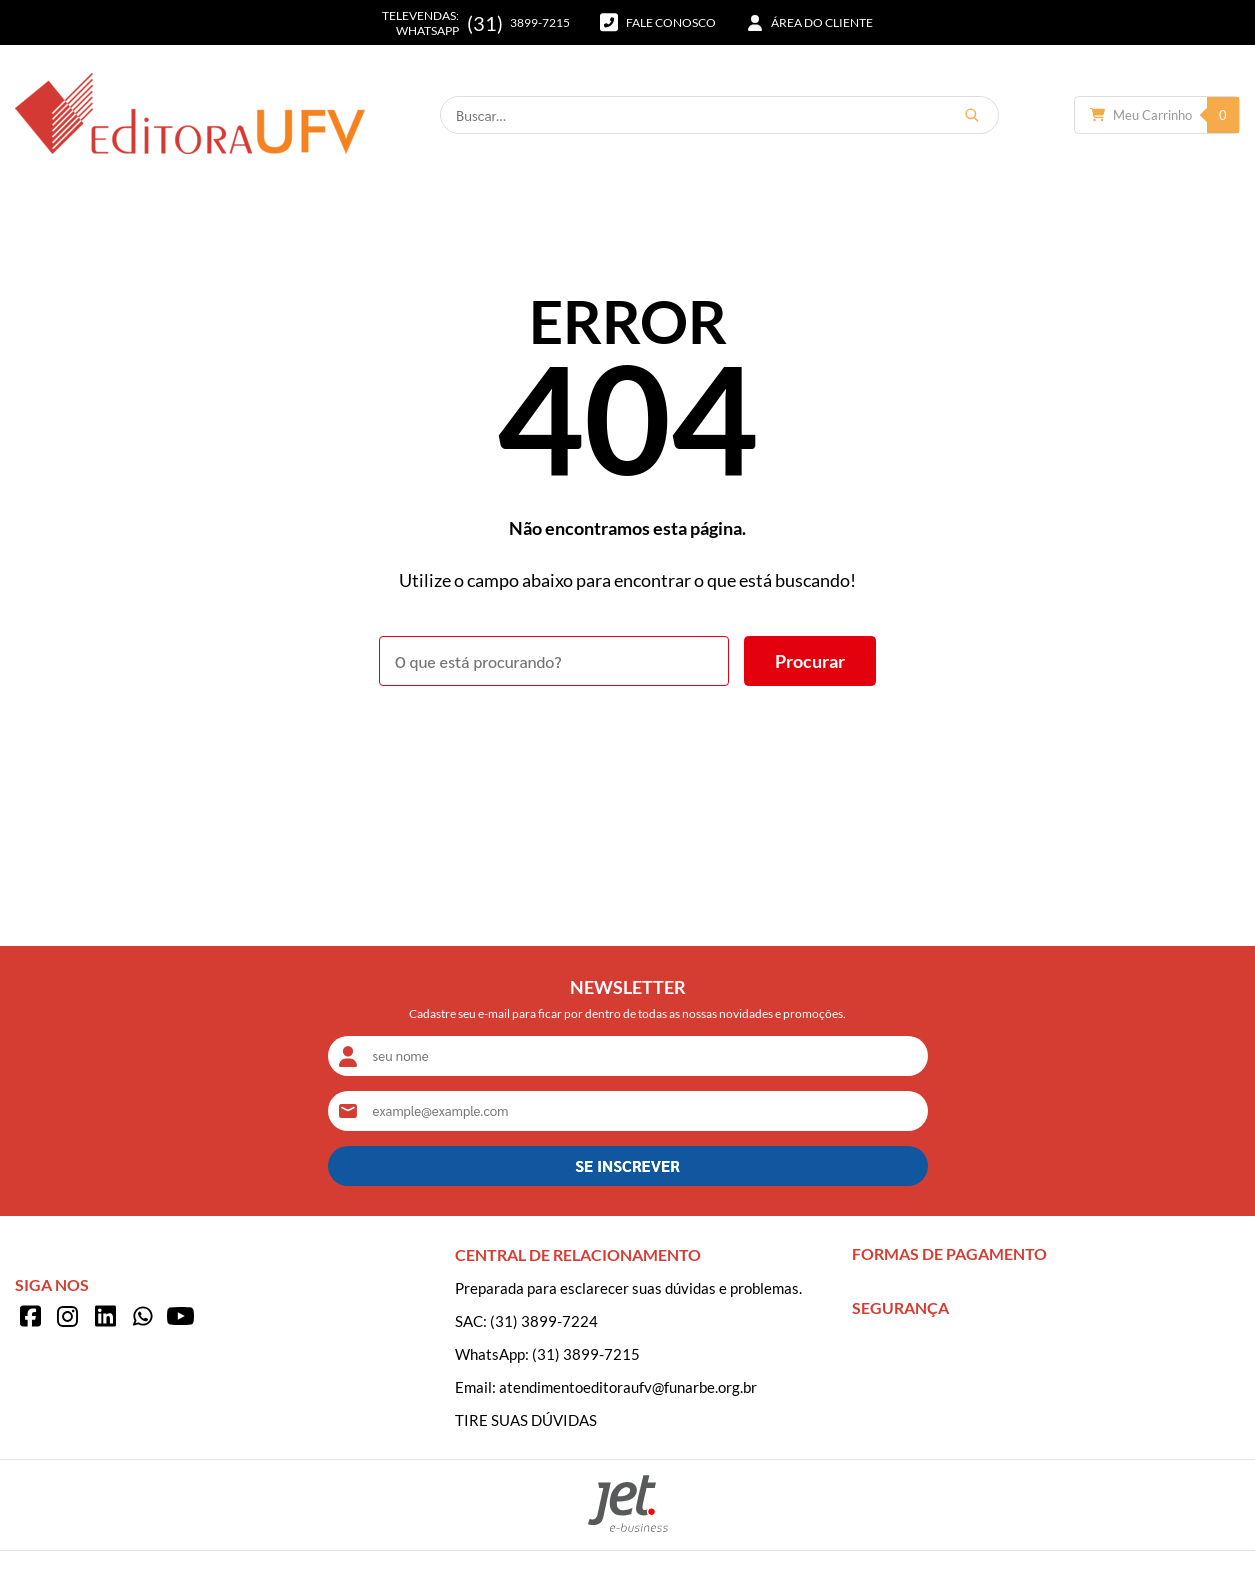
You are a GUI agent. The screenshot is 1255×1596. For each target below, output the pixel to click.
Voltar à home (627, 741)
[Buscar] (972, 115)
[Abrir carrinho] (1157, 115)
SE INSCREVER (627, 1165)
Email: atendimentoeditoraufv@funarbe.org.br (606, 1387)
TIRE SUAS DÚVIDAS (526, 1420)
